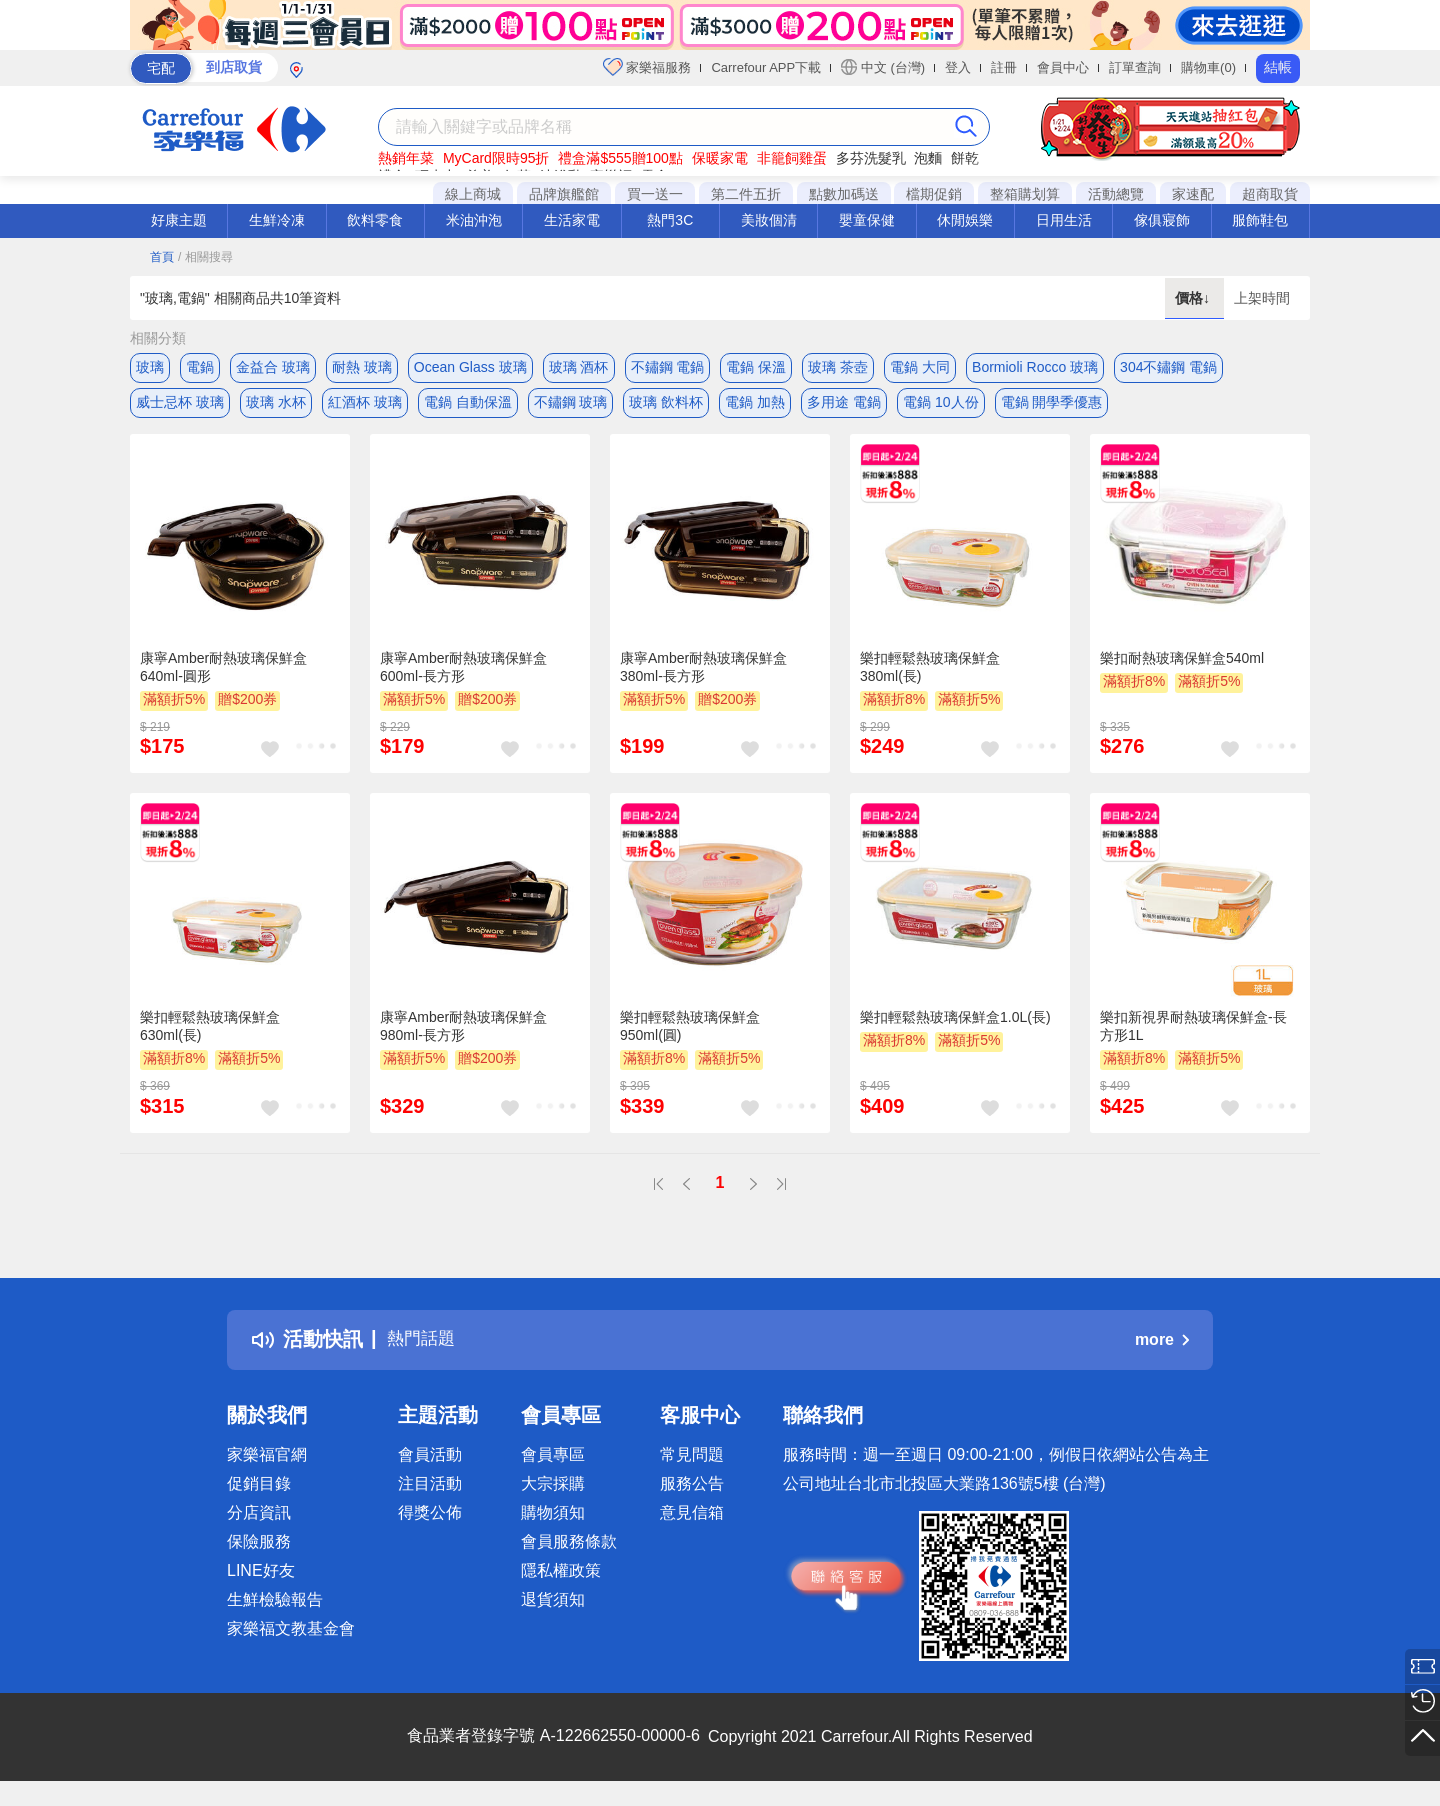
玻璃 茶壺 (838, 367)
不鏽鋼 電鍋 (668, 367)
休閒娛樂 (965, 220)
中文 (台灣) (883, 67)
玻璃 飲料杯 (666, 407)
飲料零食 (375, 220)
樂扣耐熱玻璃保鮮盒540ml (1182, 667)
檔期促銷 (934, 194)
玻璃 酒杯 (579, 367)
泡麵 (928, 158)
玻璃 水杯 (276, 407)
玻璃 (150, 367)
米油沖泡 (474, 220)
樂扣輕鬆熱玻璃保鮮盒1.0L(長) (955, 1027)
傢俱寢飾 (1162, 220)
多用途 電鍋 (844, 407)
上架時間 (1262, 298)
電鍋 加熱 (755, 407)
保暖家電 (720, 158)
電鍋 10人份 (940, 407)
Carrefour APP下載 (766, 67)
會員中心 (1063, 67)
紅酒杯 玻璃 (365, 407)
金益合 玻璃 (273, 367)
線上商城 (473, 194)
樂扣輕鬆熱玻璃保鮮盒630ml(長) (210, 1036)
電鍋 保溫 (756, 367)
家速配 (1193, 194)
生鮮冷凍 (277, 220)
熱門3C (670, 220)
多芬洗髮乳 (871, 158)
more (1162, 1348)
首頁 (162, 257)
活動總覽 (1116, 194)
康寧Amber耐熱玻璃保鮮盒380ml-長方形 (703, 676)
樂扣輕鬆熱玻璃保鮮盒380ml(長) (930, 676)
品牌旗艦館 (564, 194)
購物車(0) (1208, 67)
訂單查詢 (1135, 67)
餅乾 (965, 158)
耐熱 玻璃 (362, 367)
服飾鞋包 (1260, 220)
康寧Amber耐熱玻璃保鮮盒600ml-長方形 (463, 676)
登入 (958, 67)
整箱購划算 (1025, 194)
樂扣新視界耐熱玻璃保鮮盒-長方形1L (1193, 1036)
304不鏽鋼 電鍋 (1168, 367)
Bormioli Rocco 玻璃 (1035, 367)
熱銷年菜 (406, 158)
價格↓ (1194, 298)
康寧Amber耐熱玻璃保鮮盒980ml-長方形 (463, 1036)
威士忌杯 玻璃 (180, 407)
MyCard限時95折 (496, 158)
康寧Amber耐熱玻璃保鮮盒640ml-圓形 (223, 676)
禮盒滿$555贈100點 (620, 158)
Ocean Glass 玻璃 (470, 367)
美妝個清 (769, 220)
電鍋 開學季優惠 (1052, 407)
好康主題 (179, 220)
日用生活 (1064, 220)
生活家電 (572, 220)
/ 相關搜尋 (205, 257)
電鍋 (200, 367)
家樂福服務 (647, 67)
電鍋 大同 (920, 367)
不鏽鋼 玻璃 (571, 407)
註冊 (1004, 67)
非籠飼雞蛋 (792, 158)
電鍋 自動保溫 (468, 407)
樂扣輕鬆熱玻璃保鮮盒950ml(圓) (690, 1036)
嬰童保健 (867, 220)
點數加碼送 (844, 194)
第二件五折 (746, 194)
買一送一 (655, 194)
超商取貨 (1270, 194)
